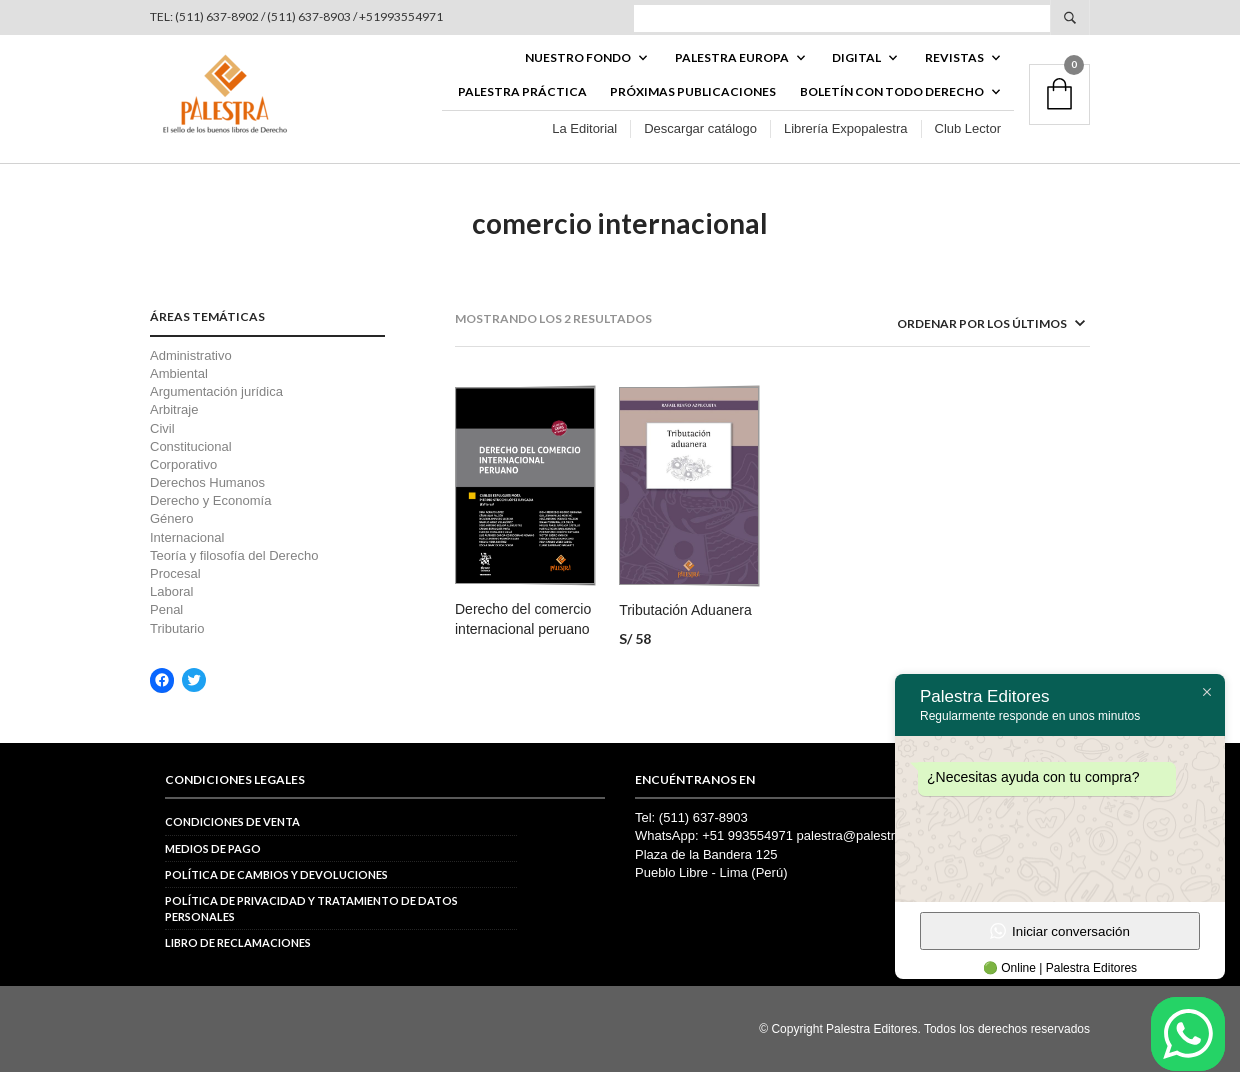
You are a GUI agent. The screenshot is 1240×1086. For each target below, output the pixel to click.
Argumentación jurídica (216, 405)
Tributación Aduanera (685, 625)
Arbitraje (174, 424)
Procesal (175, 587)
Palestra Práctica (522, 101)
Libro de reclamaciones (238, 956)
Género (171, 533)
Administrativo (191, 369)
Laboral (171, 605)
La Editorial (584, 138)
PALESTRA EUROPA (732, 66)
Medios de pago (213, 862)
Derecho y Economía (210, 514)
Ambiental (179, 387)
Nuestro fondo (578, 66)
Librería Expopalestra (846, 138)
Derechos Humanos (207, 496)
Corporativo (183, 478)
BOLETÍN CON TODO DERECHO (892, 101)
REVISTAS (954, 66)
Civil (162, 442)
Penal (166, 624)
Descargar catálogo (700, 138)
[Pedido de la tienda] (965, 338)
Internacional (187, 551)
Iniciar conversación (1060, 931)
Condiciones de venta (232, 835)
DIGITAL (856, 66)
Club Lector (968, 138)
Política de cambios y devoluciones (276, 888)
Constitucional (191, 460)
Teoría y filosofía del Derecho (234, 569)
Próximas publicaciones (693, 101)
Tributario (177, 642)
